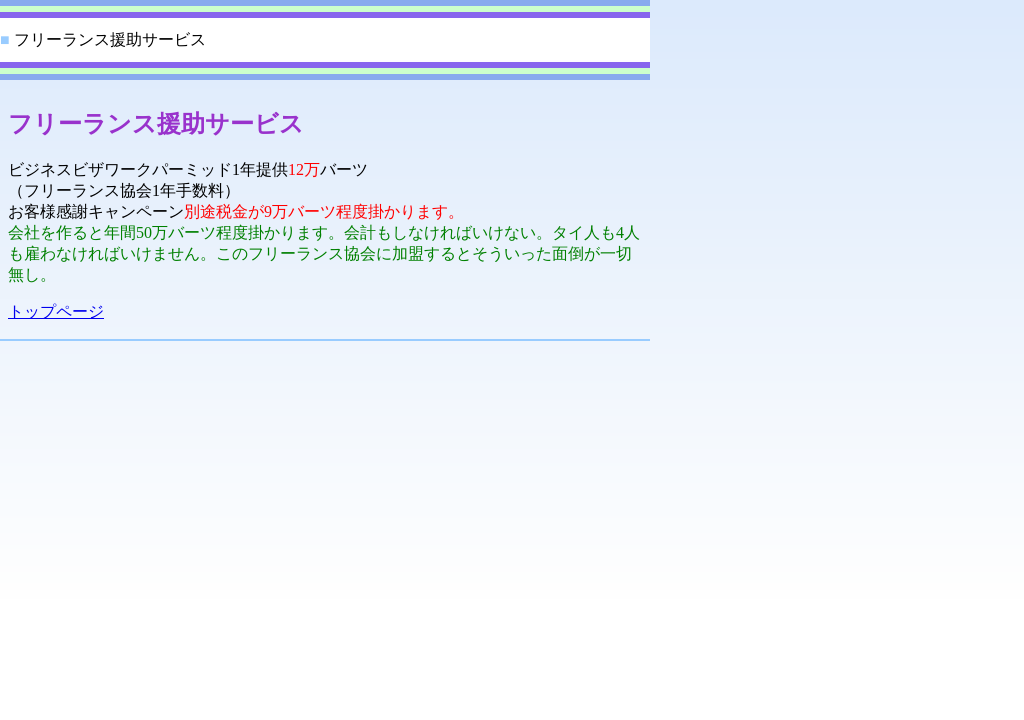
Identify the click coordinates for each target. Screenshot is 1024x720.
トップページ (56, 311)
